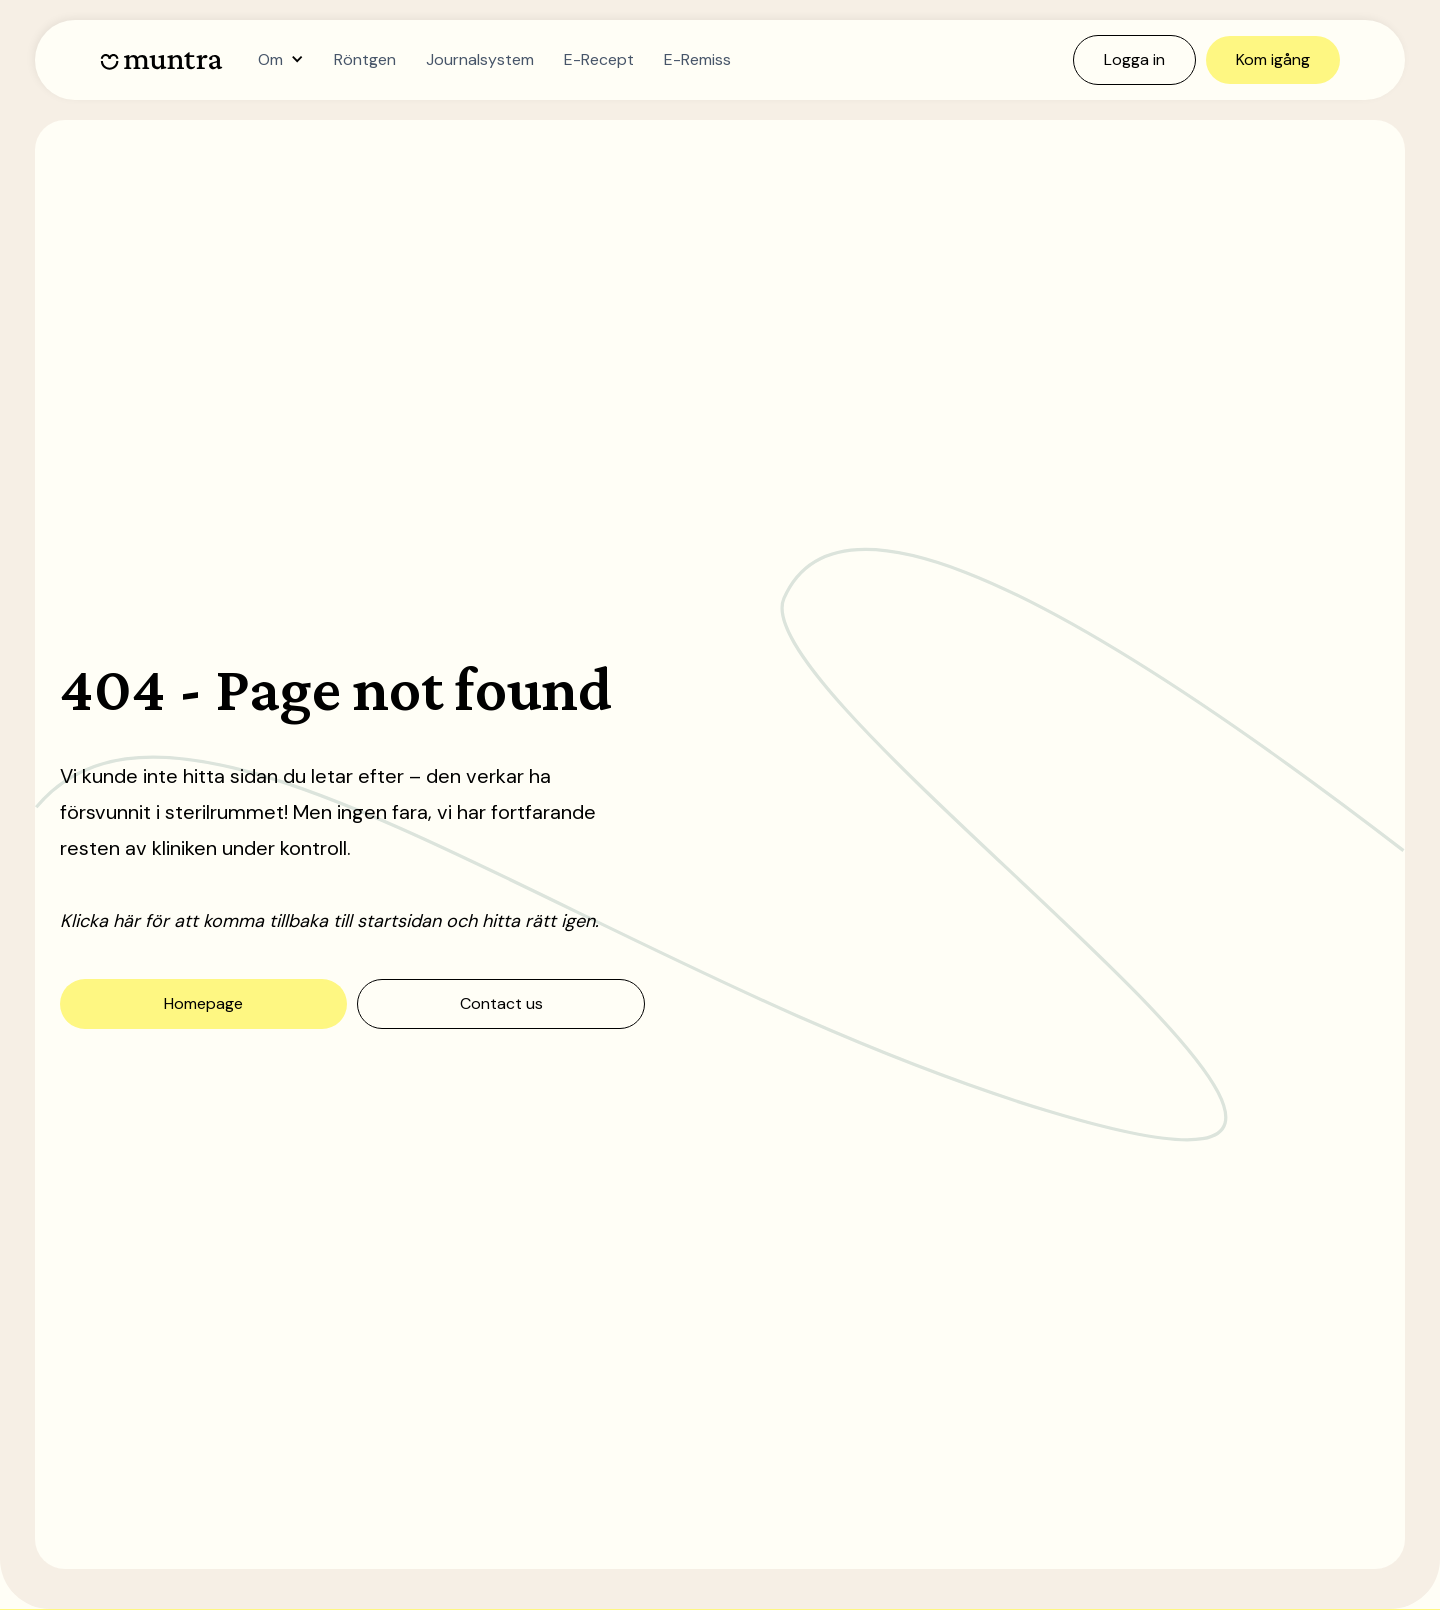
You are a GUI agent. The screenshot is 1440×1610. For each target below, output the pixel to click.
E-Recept (599, 59)
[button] (281, 60)
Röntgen (365, 59)
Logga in (1134, 59)
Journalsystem (480, 59)
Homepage (203, 1003)
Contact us (501, 1003)
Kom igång (1273, 59)
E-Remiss (697, 59)
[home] (161, 60)
